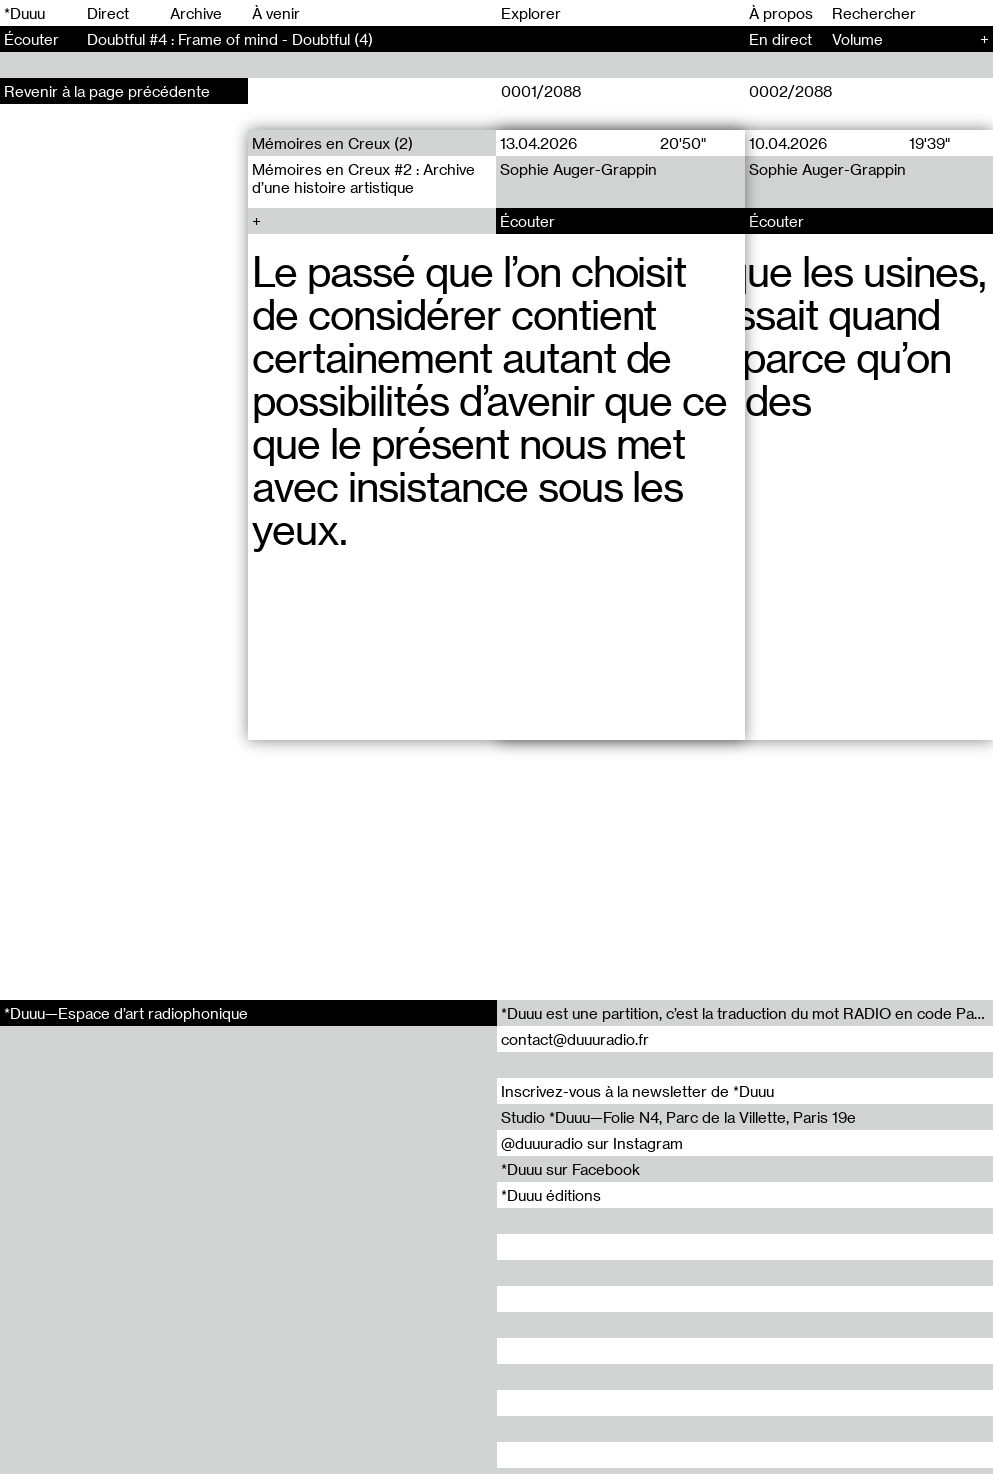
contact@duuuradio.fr (575, 1039)
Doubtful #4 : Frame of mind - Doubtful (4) (230, 39)
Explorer (531, 13)
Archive (196, 13)
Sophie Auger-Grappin (579, 169)
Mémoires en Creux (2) (332, 143)
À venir (276, 13)
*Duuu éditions (551, 1195)
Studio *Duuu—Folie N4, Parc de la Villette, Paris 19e (678, 1117)
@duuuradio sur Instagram (592, 1143)
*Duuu (24, 13)
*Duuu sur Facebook (570, 1169)
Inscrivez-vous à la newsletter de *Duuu (637, 1091)
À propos (781, 13)
